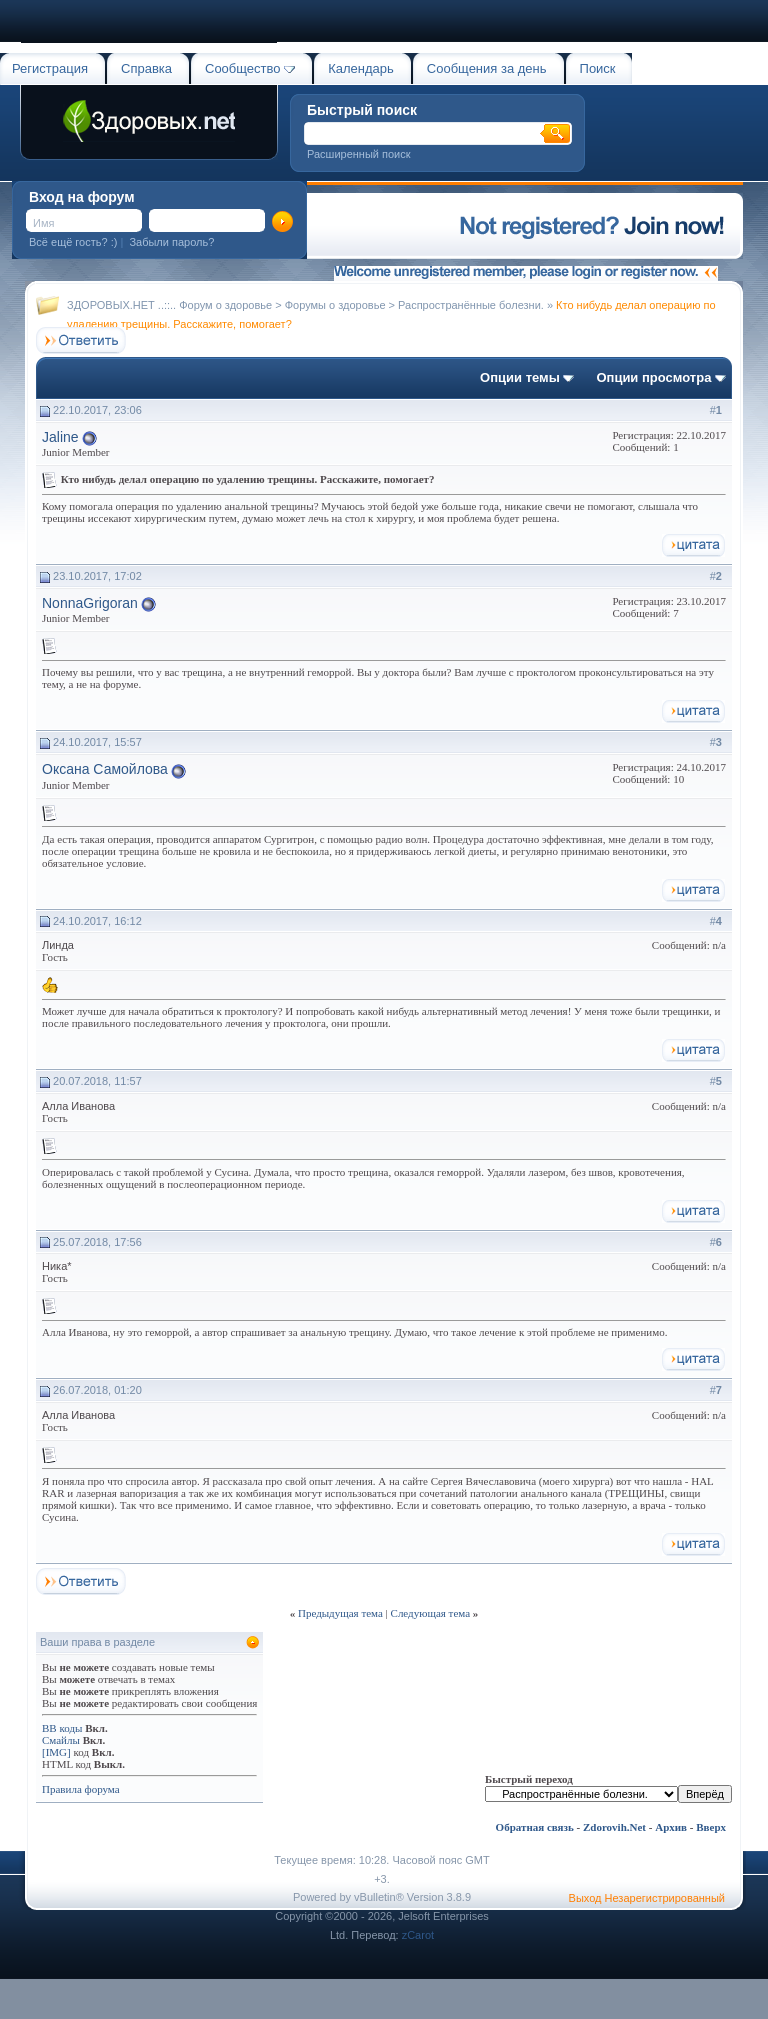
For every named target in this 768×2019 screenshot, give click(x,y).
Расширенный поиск (359, 154)
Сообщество (250, 68)
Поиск (598, 68)
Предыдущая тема (340, 1613)
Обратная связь (535, 1827)
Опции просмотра (653, 377)
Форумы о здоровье (335, 305)
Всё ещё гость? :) (73, 242)
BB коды (62, 1728)
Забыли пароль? (171, 242)
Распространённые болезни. (471, 305)
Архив (671, 1827)
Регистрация (50, 68)
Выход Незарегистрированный (647, 1898)
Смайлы (61, 1740)
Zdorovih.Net (614, 1827)
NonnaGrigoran (90, 603)
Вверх (711, 1827)
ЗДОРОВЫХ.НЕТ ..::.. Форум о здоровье (169, 305)
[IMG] (56, 1752)
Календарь (361, 68)
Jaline (60, 437)
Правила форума (81, 1789)
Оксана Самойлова (105, 769)
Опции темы (520, 377)
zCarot (418, 1935)
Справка (146, 68)
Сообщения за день (487, 68)
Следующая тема (431, 1613)
